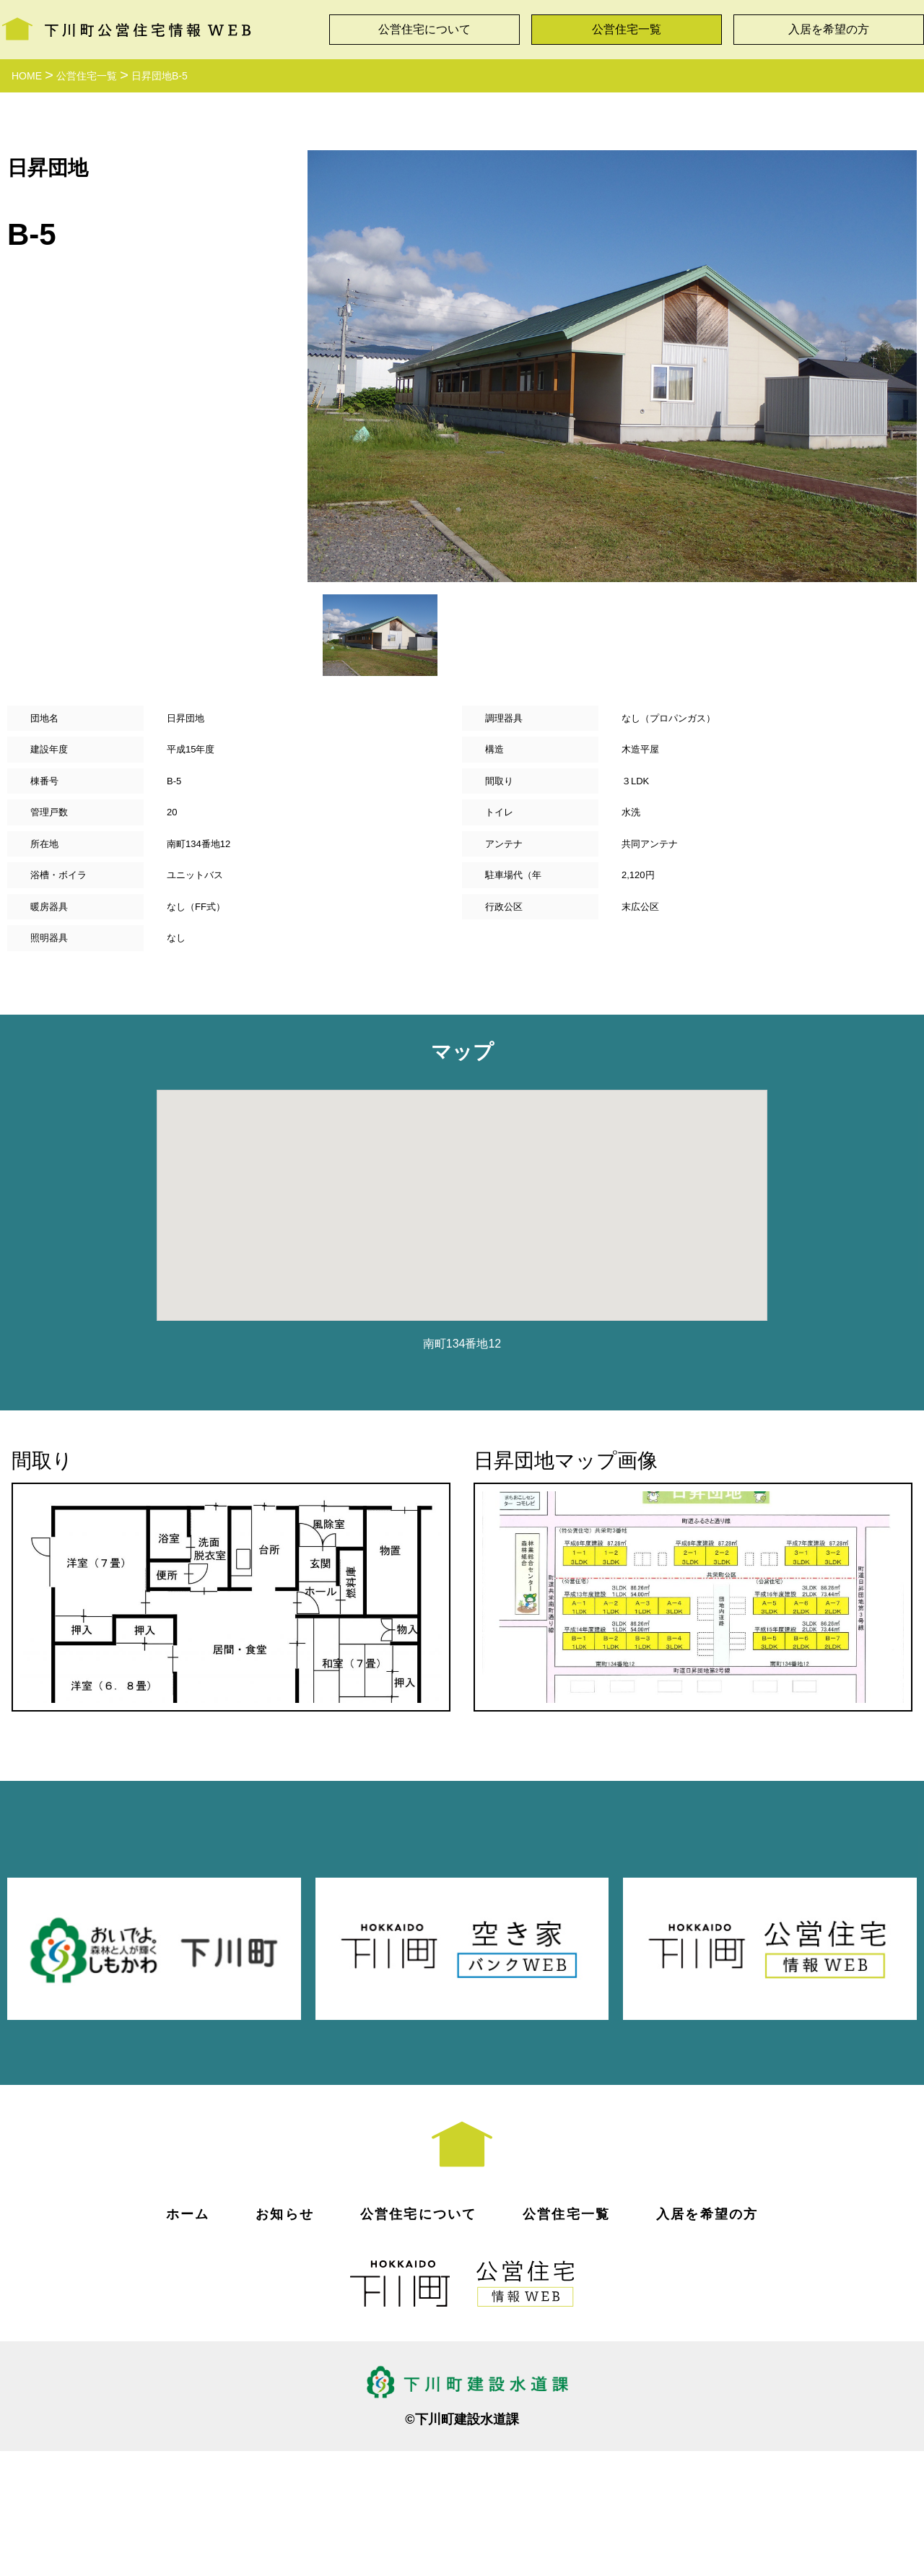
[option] (612, 366)
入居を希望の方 (828, 29)
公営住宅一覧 (626, 29)
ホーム (187, 2338)
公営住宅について (424, 29)
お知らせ (285, 2338)
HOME (27, 76)
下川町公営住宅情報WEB (126, 26)
